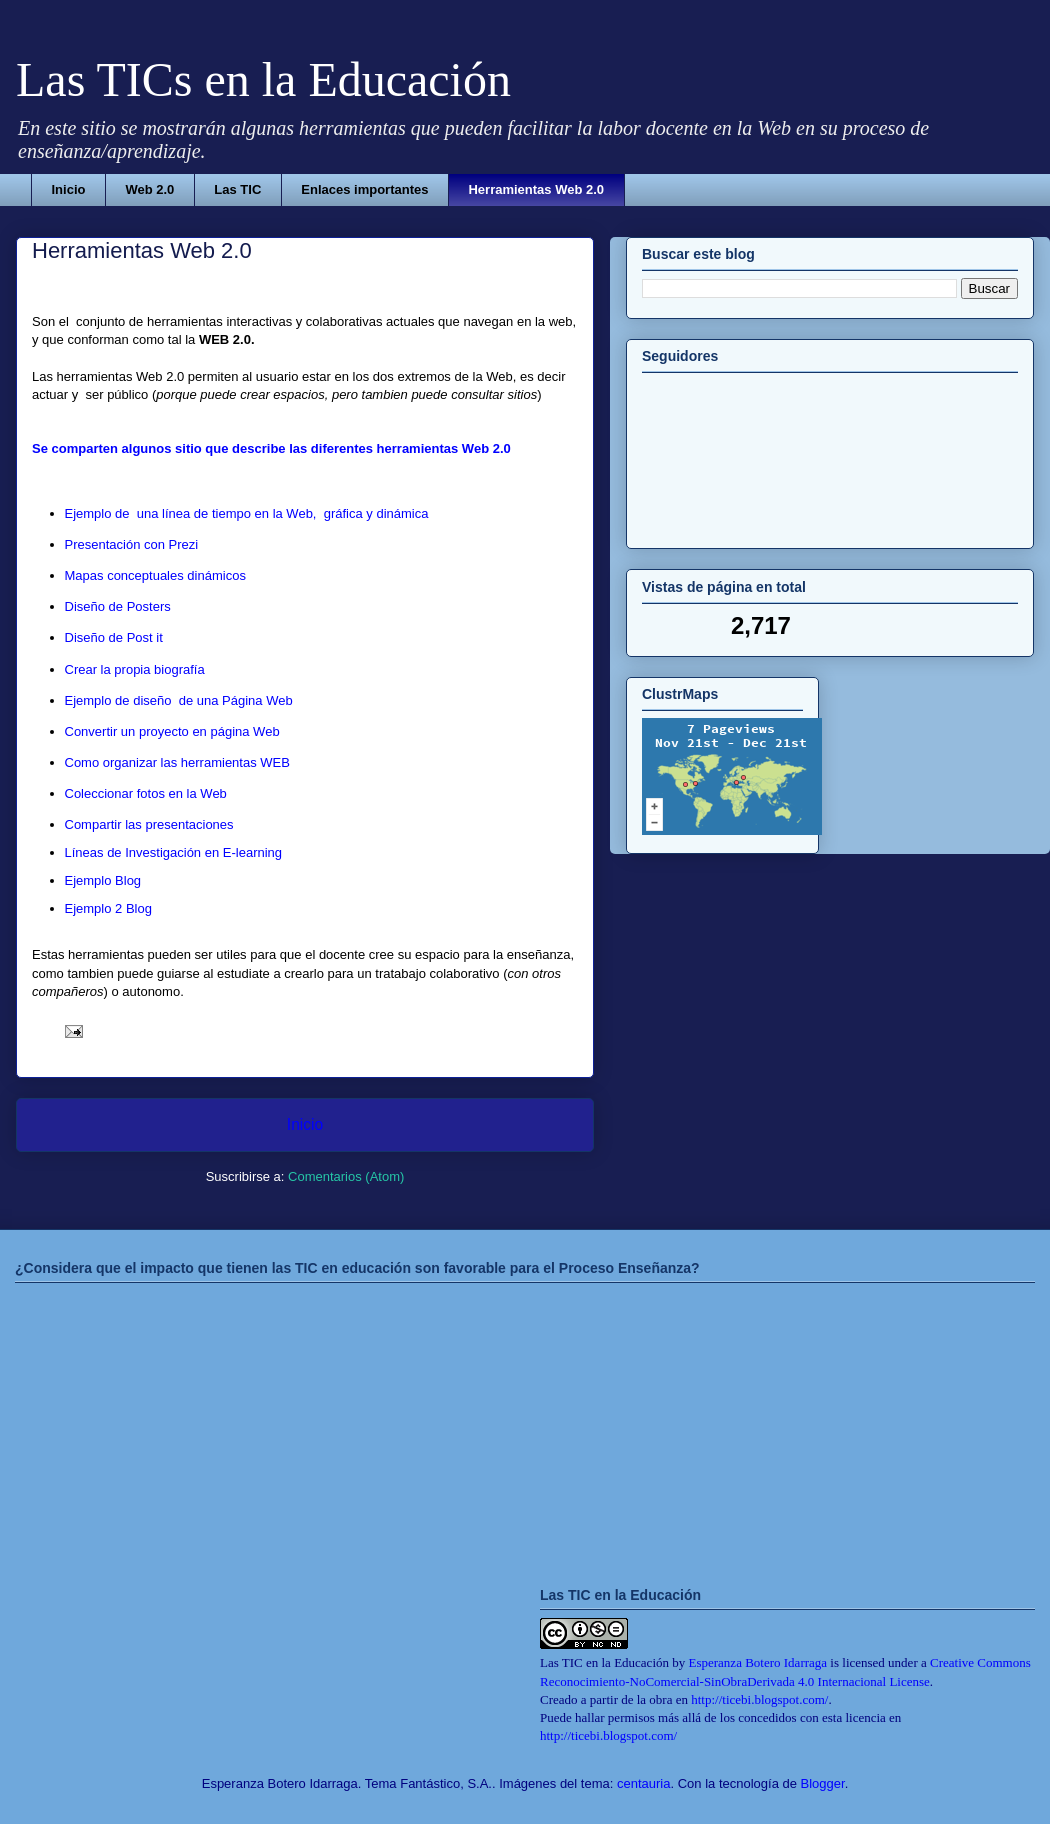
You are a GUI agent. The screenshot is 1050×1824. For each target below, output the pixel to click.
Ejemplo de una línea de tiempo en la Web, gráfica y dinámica (247, 513)
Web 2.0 (149, 189)
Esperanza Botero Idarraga (758, 1662)
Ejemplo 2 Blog (108, 908)
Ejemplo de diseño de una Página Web (179, 700)
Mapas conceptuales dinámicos (155, 575)
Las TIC (237, 189)
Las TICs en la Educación (263, 79)
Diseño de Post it (114, 637)
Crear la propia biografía (135, 669)
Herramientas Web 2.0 (536, 189)
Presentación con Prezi (132, 544)
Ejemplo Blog (103, 880)
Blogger (823, 1783)
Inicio (69, 189)
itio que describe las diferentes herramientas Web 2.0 (346, 448)
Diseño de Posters (118, 606)
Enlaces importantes (364, 189)
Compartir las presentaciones (149, 824)
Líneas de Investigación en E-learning (174, 852)
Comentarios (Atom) (346, 1176)
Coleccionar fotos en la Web (146, 793)
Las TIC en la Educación (604, 1662)
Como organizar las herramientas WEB (177, 762)
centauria (643, 1783)
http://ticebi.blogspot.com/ (759, 1699)
